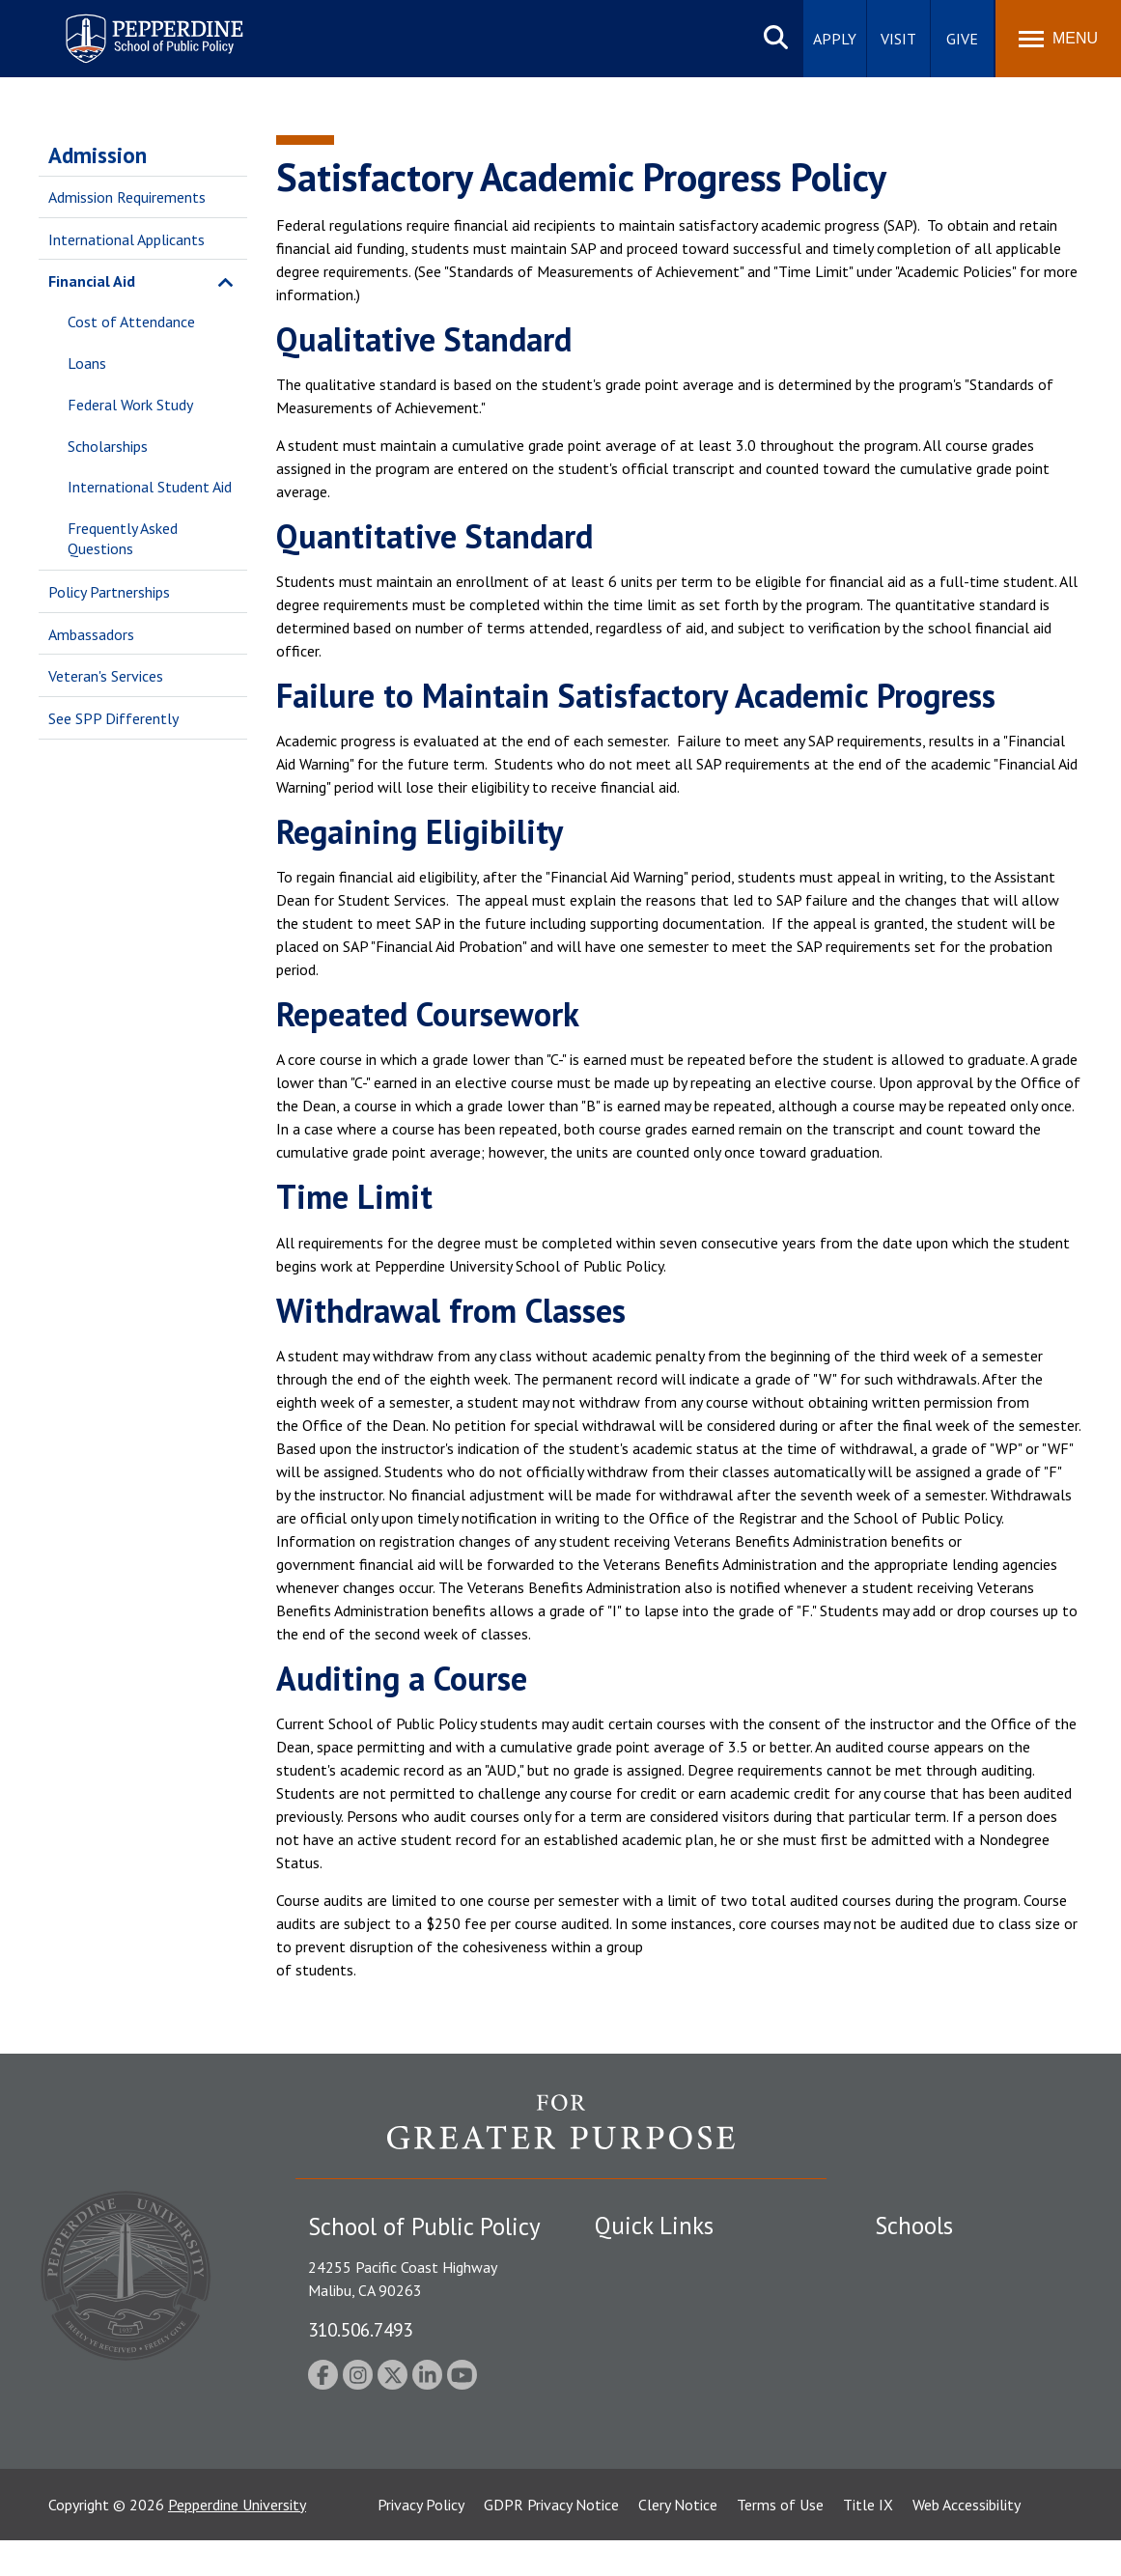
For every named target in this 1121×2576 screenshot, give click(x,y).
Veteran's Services (105, 676)
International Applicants (126, 239)
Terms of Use (780, 2540)
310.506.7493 (360, 2329)
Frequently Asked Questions (123, 538)
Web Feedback (641, 2463)
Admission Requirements (127, 197)
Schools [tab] (914, 2225)
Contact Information (662, 2396)
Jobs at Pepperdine (655, 2362)
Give (962, 38)
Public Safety (638, 2262)
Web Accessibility (966, 2540)
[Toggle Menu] (1058, 38)
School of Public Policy (949, 2415)
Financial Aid (91, 281)
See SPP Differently (113, 718)
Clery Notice (677, 2540)
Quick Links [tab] (654, 2225)
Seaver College (923, 2262)
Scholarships (108, 446)
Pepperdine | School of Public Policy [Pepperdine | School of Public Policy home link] (134, 26)
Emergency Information (671, 2328)
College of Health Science (959, 2449)
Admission (97, 155)
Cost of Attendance (131, 321)
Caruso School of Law (947, 2295)
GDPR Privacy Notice (551, 2540)
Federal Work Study (130, 404)
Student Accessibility (661, 2295)
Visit (898, 38)
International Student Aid (150, 486)
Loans (87, 363)
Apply (834, 38)
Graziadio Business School (959, 2328)
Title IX (868, 2540)
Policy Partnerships (109, 592)
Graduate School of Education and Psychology (973, 2373)
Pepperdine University (237, 2540)
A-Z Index (626, 2429)
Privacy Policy (421, 2540)
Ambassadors (91, 634)
